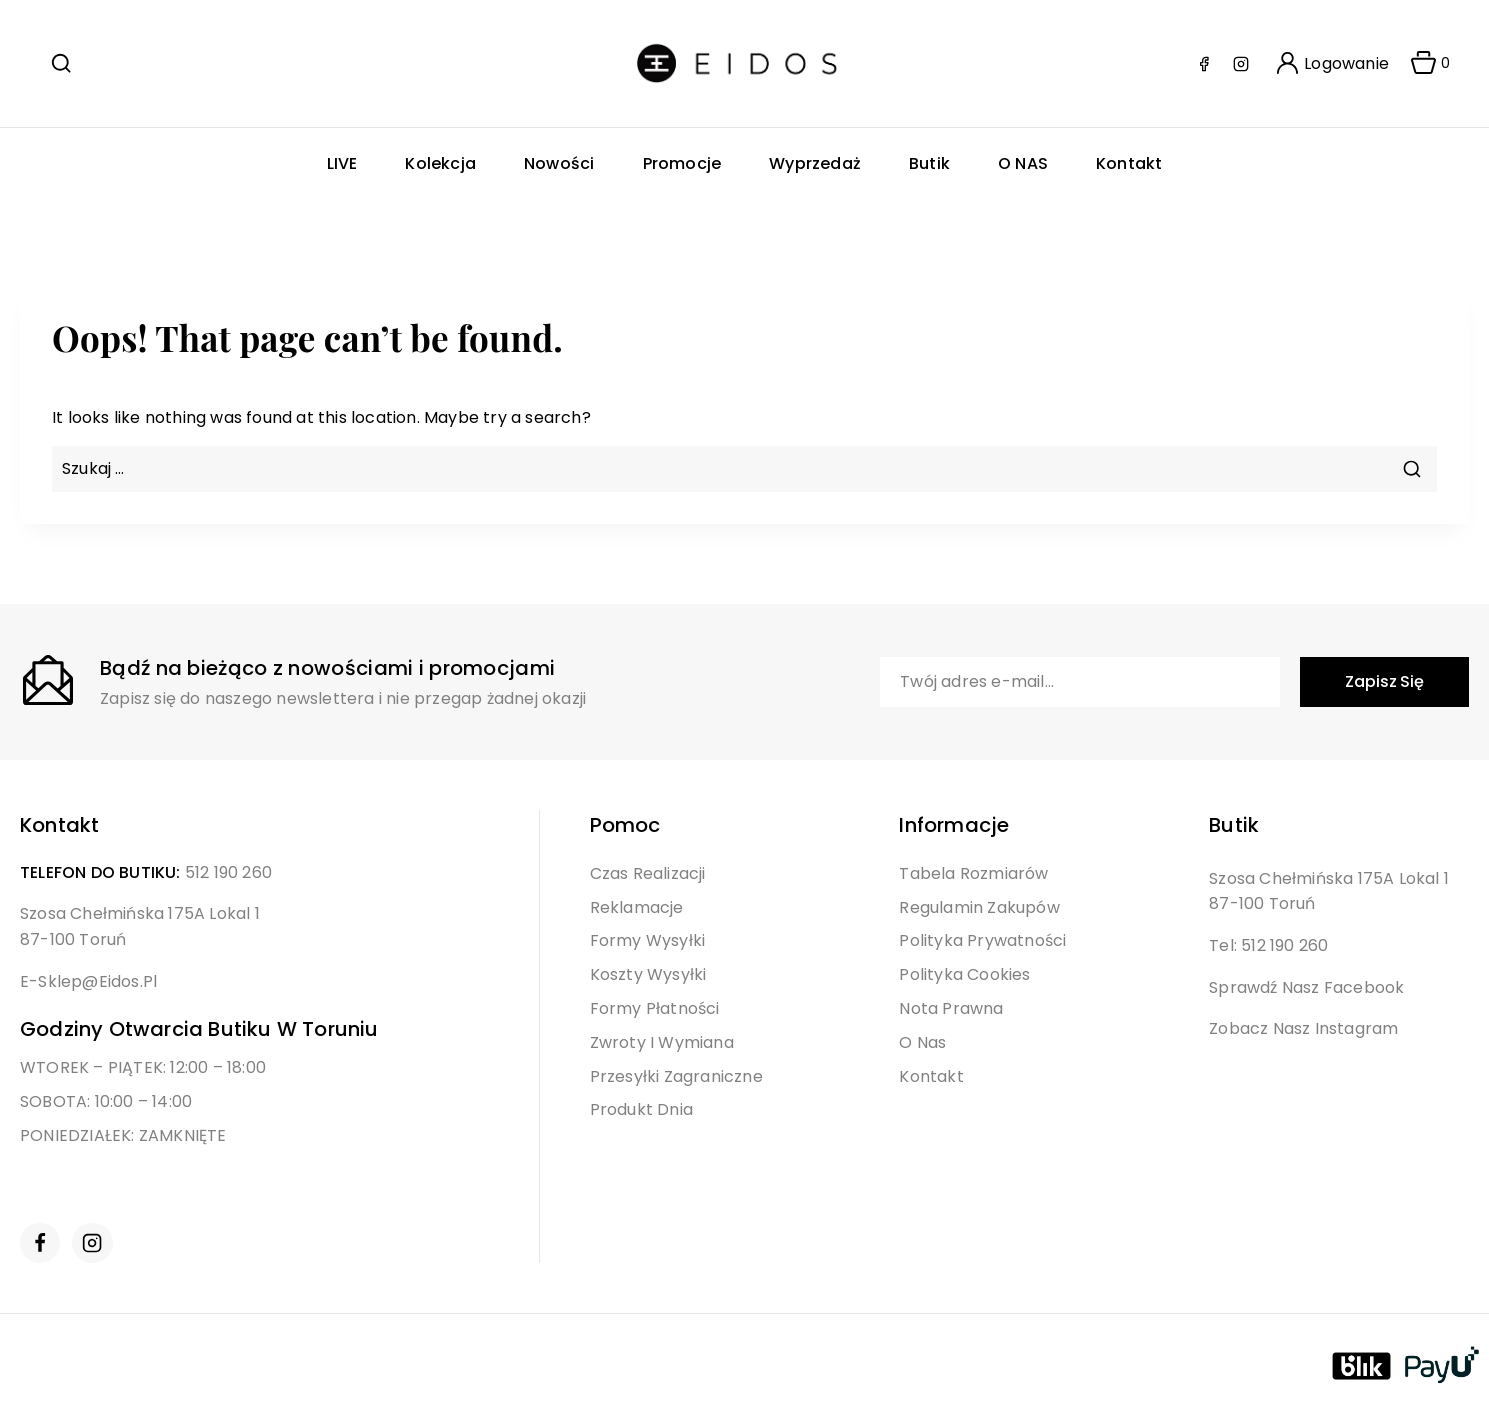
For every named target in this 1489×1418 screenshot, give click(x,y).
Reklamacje (637, 907)
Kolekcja (440, 163)
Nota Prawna (951, 1008)
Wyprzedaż (815, 163)
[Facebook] (1204, 64)
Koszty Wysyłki (648, 974)
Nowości (559, 163)
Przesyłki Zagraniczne (676, 1076)
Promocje (682, 163)
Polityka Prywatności (982, 940)
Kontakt (1129, 163)
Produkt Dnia (641, 1109)
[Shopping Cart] (1424, 64)
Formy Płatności (655, 1008)
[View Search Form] (61, 63)
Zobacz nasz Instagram (1303, 1028)
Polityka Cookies (964, 974)
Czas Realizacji (648, 873)
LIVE (342, 163)
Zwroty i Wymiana (662, 1042)
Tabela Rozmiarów (973, 873)
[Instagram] (1241, 64)
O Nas (922, 1042)
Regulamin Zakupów (979, 907)
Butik (929, 163)
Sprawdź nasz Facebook (1306, 987)
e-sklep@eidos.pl (88, 981)
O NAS (1023, 163)
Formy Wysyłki (648, 940)
